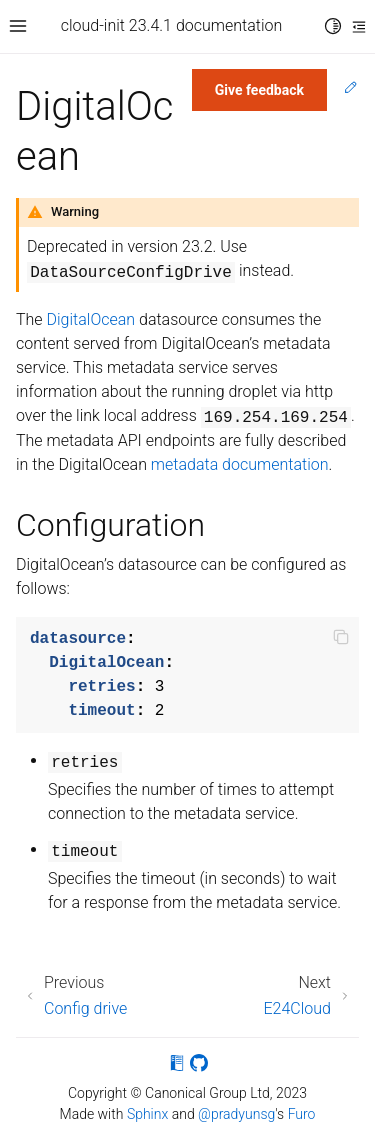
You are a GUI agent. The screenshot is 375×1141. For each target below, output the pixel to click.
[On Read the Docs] (177, 1066)
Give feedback (259, 90)
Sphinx (147, 1114)
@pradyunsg (236, 1114)
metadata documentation (240, 464)
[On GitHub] (199, 1066)
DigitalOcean (91, 319)
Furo (302, 1114)
